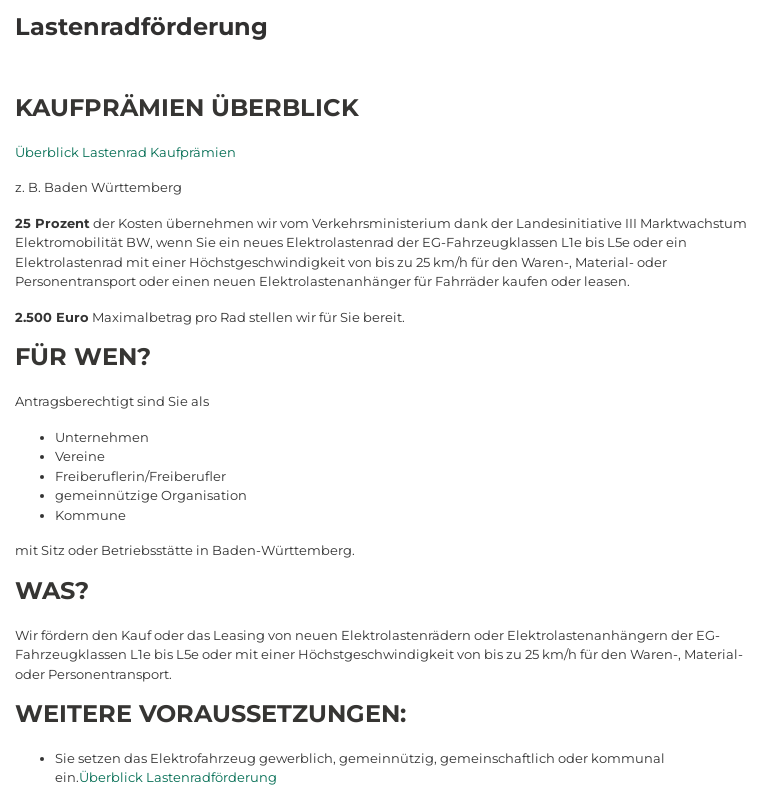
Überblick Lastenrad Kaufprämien (125, 152)
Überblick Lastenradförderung (178, 777)
